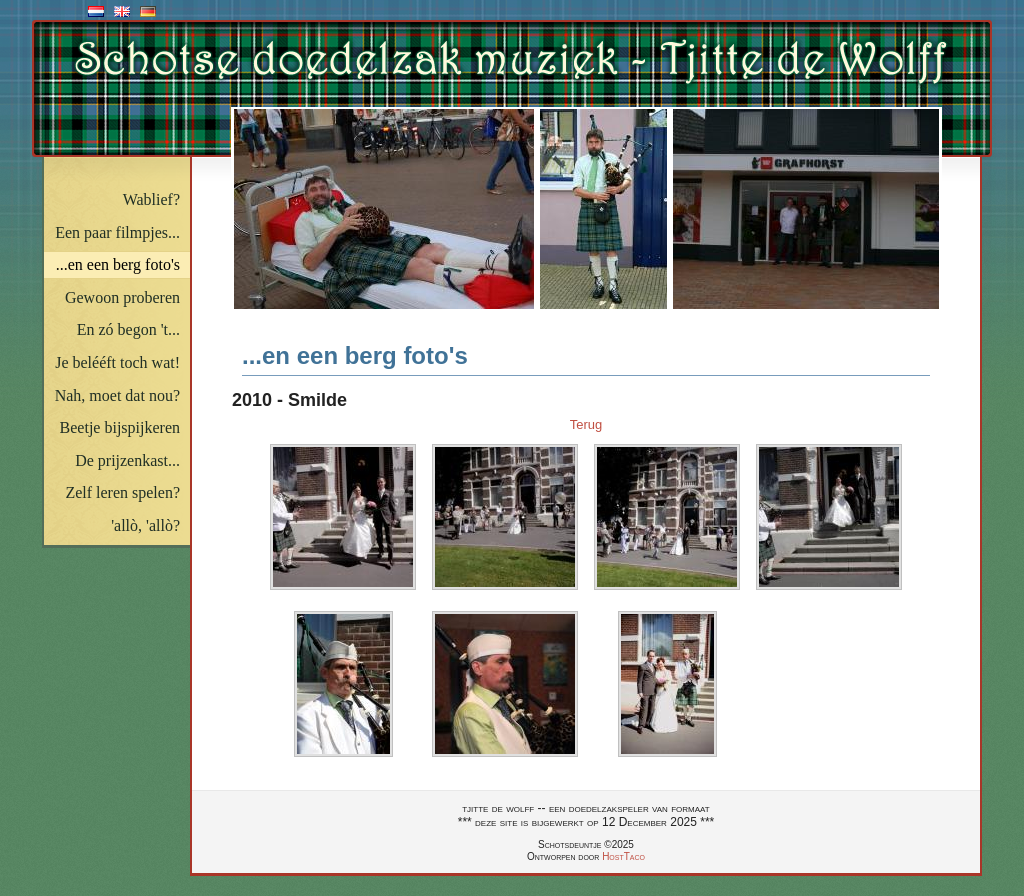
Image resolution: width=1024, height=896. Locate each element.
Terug (586, 424)
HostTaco (623, 856)
